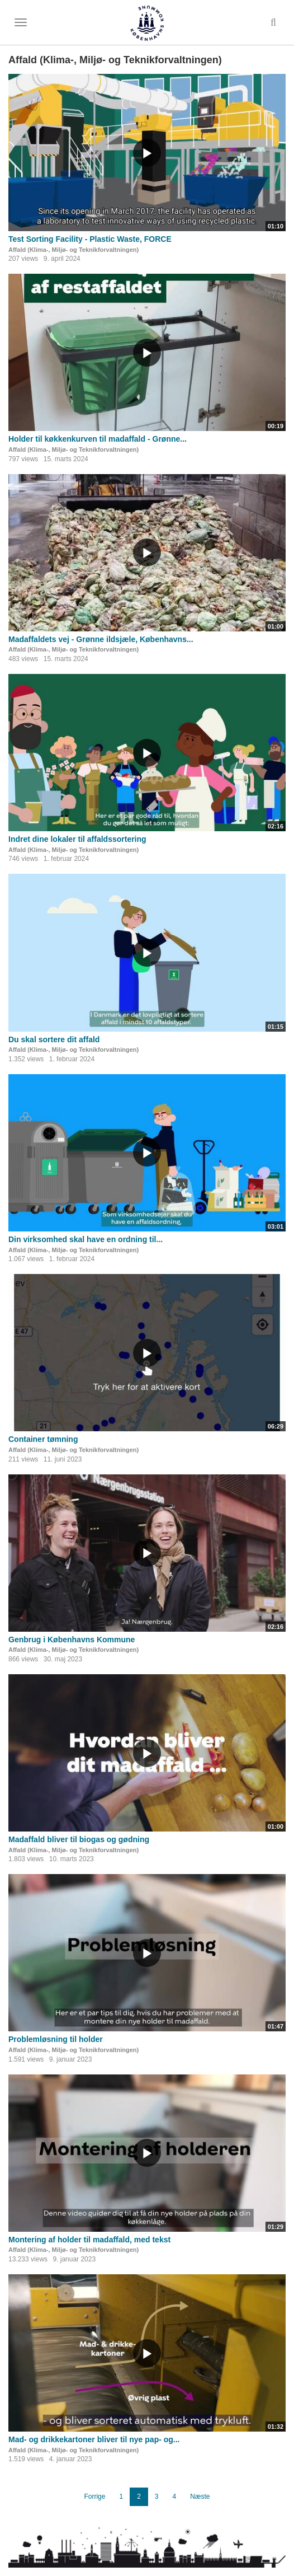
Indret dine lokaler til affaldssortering (77, 839)
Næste (200, 2496)
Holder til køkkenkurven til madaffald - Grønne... (97, 438)
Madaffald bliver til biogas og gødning (78, 1839)
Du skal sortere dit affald (53, 1039)
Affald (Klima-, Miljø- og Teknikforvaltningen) (73, 249)
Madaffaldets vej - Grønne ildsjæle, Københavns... (100, 639)
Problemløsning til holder (55, 2039)
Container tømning (43, 1439)
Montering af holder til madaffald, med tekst (89, 2239)
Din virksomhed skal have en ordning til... (85, 1239)
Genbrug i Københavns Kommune (71, 1639)
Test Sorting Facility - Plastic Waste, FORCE (90, 239)
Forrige (94, 2496)
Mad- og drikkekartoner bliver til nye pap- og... (94, 2439)
